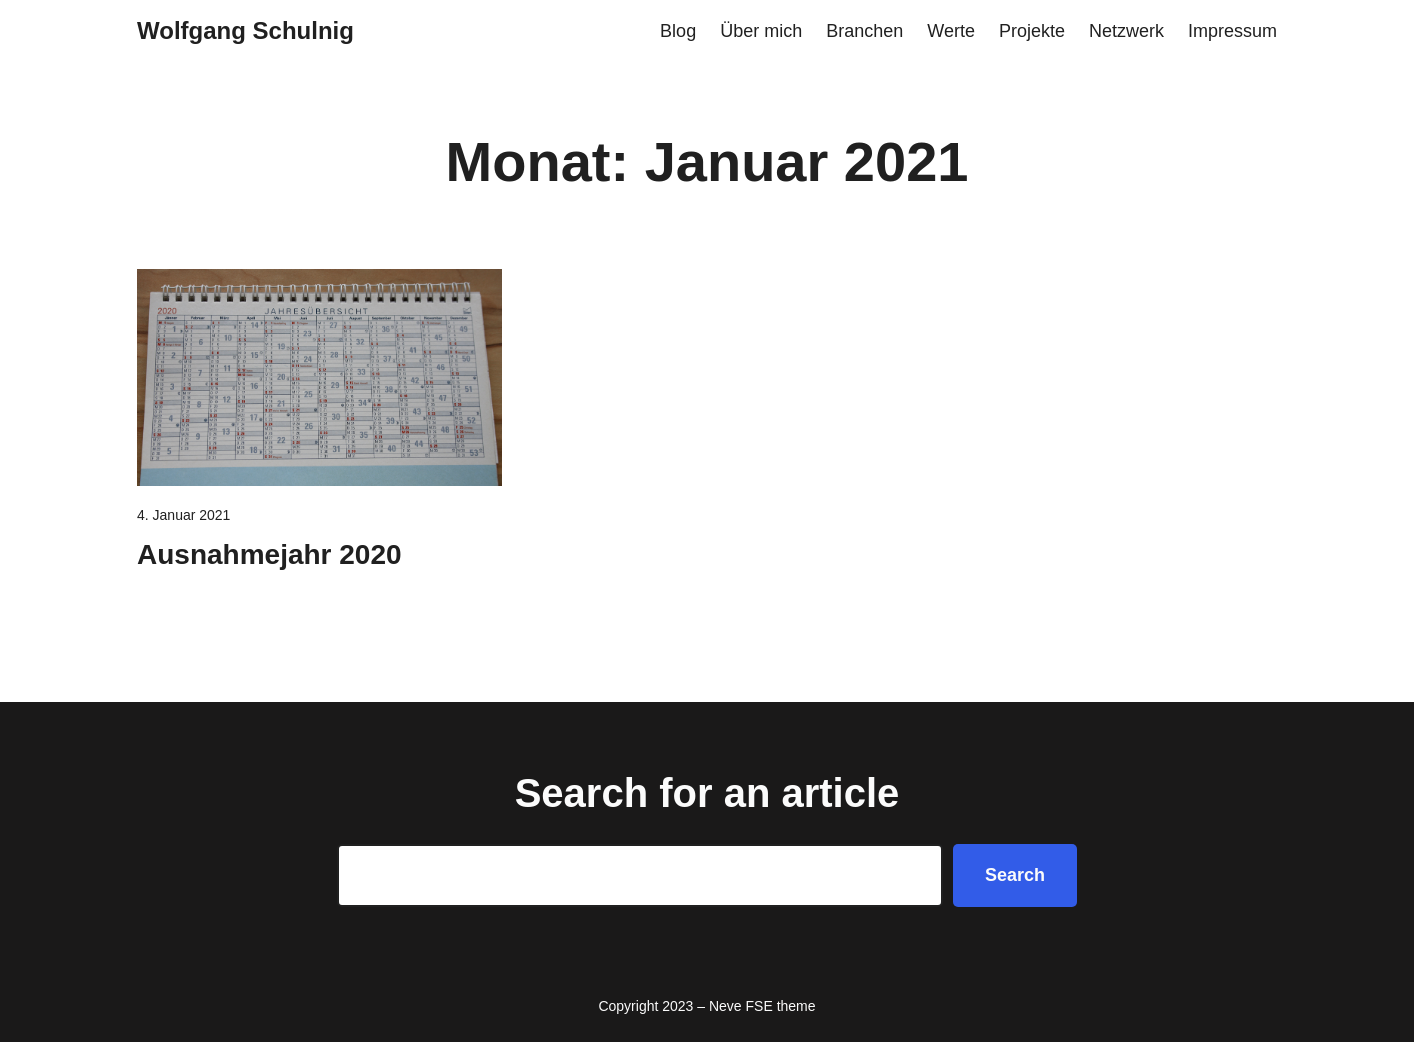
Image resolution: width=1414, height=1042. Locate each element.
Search (1015, 875)
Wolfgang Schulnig (245, 30)
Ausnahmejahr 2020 (269, 554)
